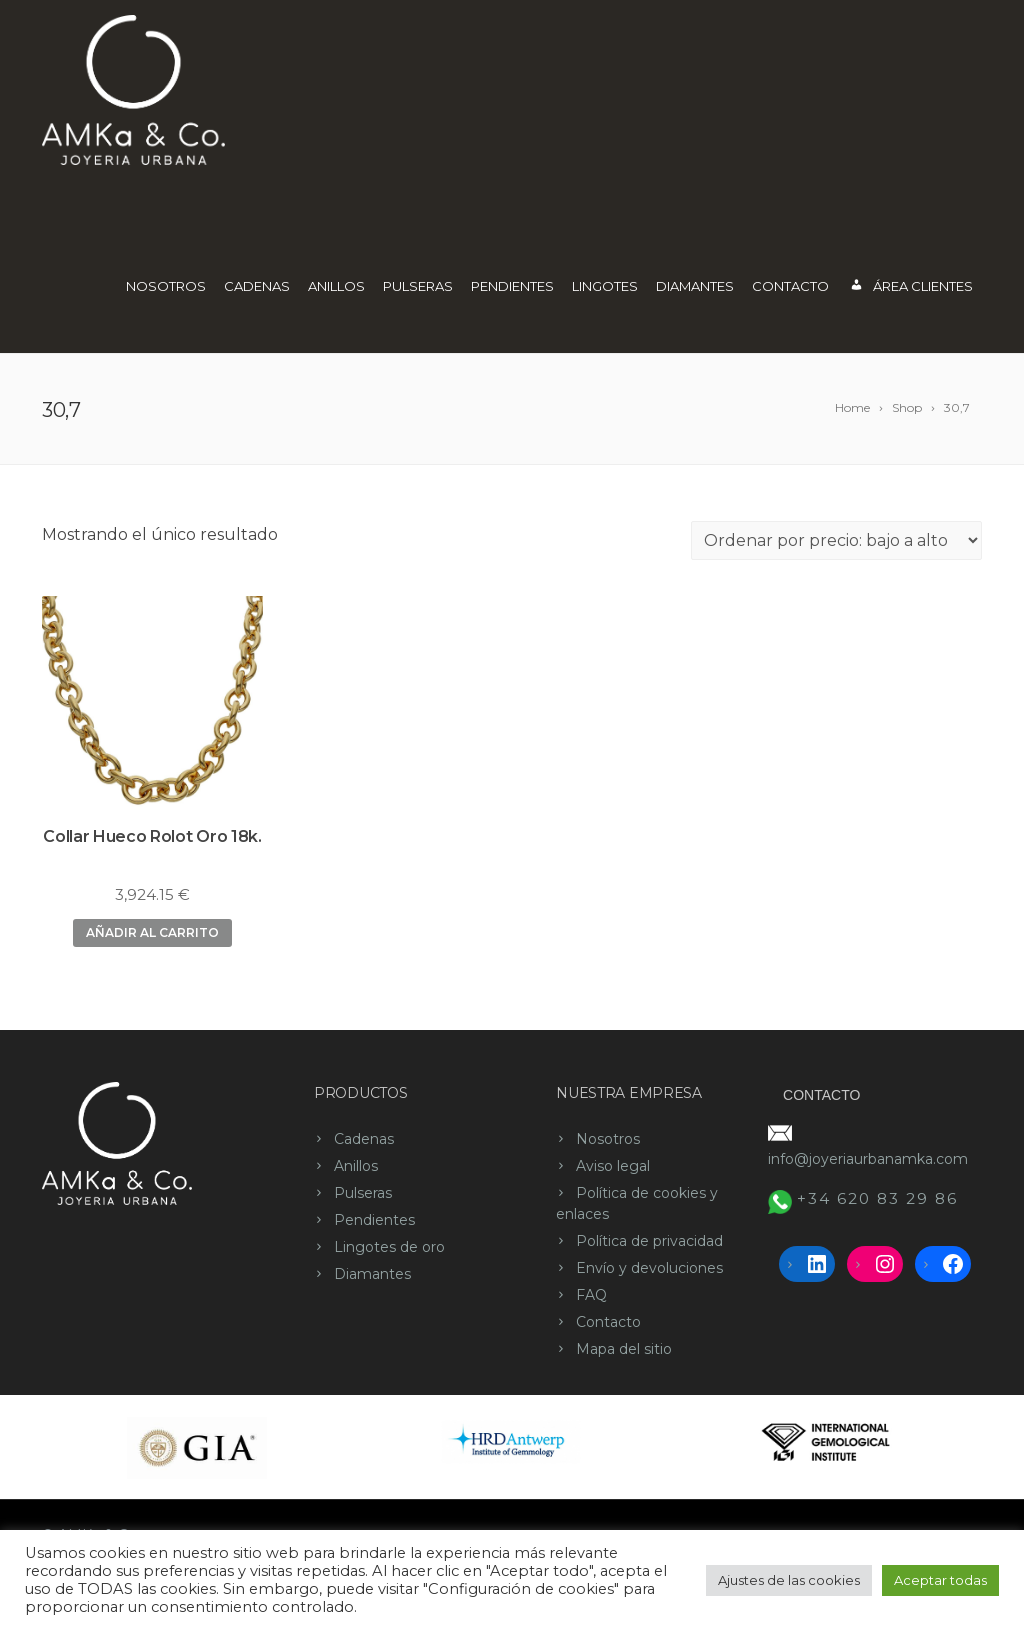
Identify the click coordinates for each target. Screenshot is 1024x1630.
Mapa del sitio (624, 1349)
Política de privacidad (649, 1241)
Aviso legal (613, 1166)
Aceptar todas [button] (940, 1580)
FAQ (591, 1295)
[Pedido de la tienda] (836, 540)
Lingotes (605, 286)
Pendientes (512, 286)
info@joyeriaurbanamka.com (868, 1159)
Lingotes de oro (389, 1247)
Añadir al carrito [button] (152, 932)
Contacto (790, 286)
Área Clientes (910, 288)
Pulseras (418, 286)
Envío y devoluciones (649, 1268)
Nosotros (166, 286)
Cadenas (257, 286)
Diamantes (695, 286)
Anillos (336, 286)
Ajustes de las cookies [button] (789, 1580)
